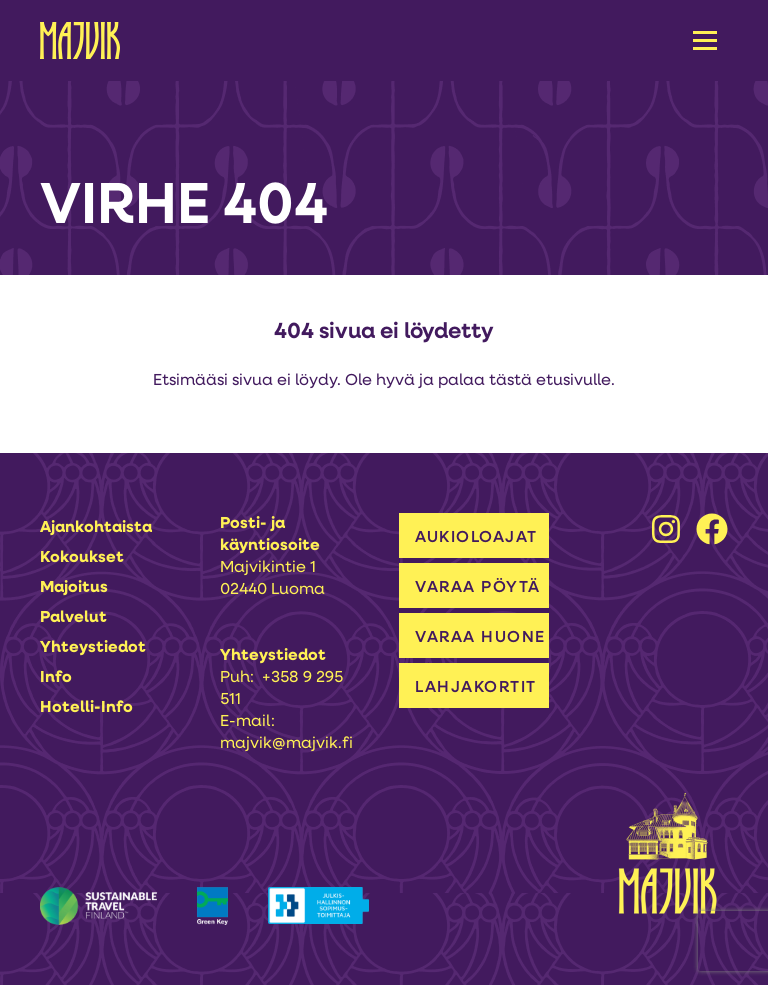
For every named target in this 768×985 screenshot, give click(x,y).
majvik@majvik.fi (286, 744)
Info (56, 678)
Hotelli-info (86, 708)
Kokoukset (82, 558)
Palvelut (73, 618)
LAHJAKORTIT (476, 688)
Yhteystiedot (93, 648)
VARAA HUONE (480, 638)
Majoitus (74, 588)
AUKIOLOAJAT (476, 538)
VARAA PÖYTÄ (478, 588)
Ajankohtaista (96, 528)
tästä (510, 381)
